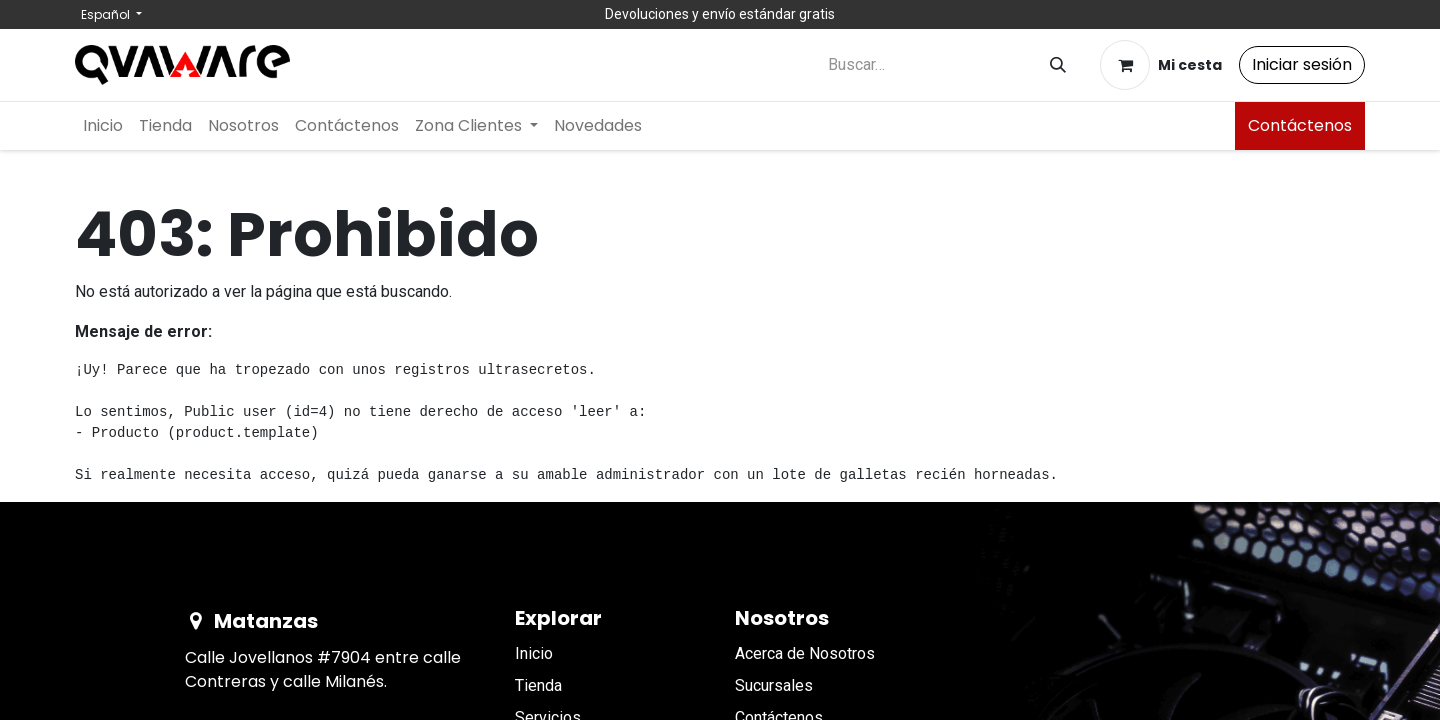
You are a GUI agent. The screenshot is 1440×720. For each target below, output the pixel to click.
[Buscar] (1058, 65)
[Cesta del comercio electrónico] (1161, 65)
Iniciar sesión (1302, 64)
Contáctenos (1300, 125)
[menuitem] (103, 126)
